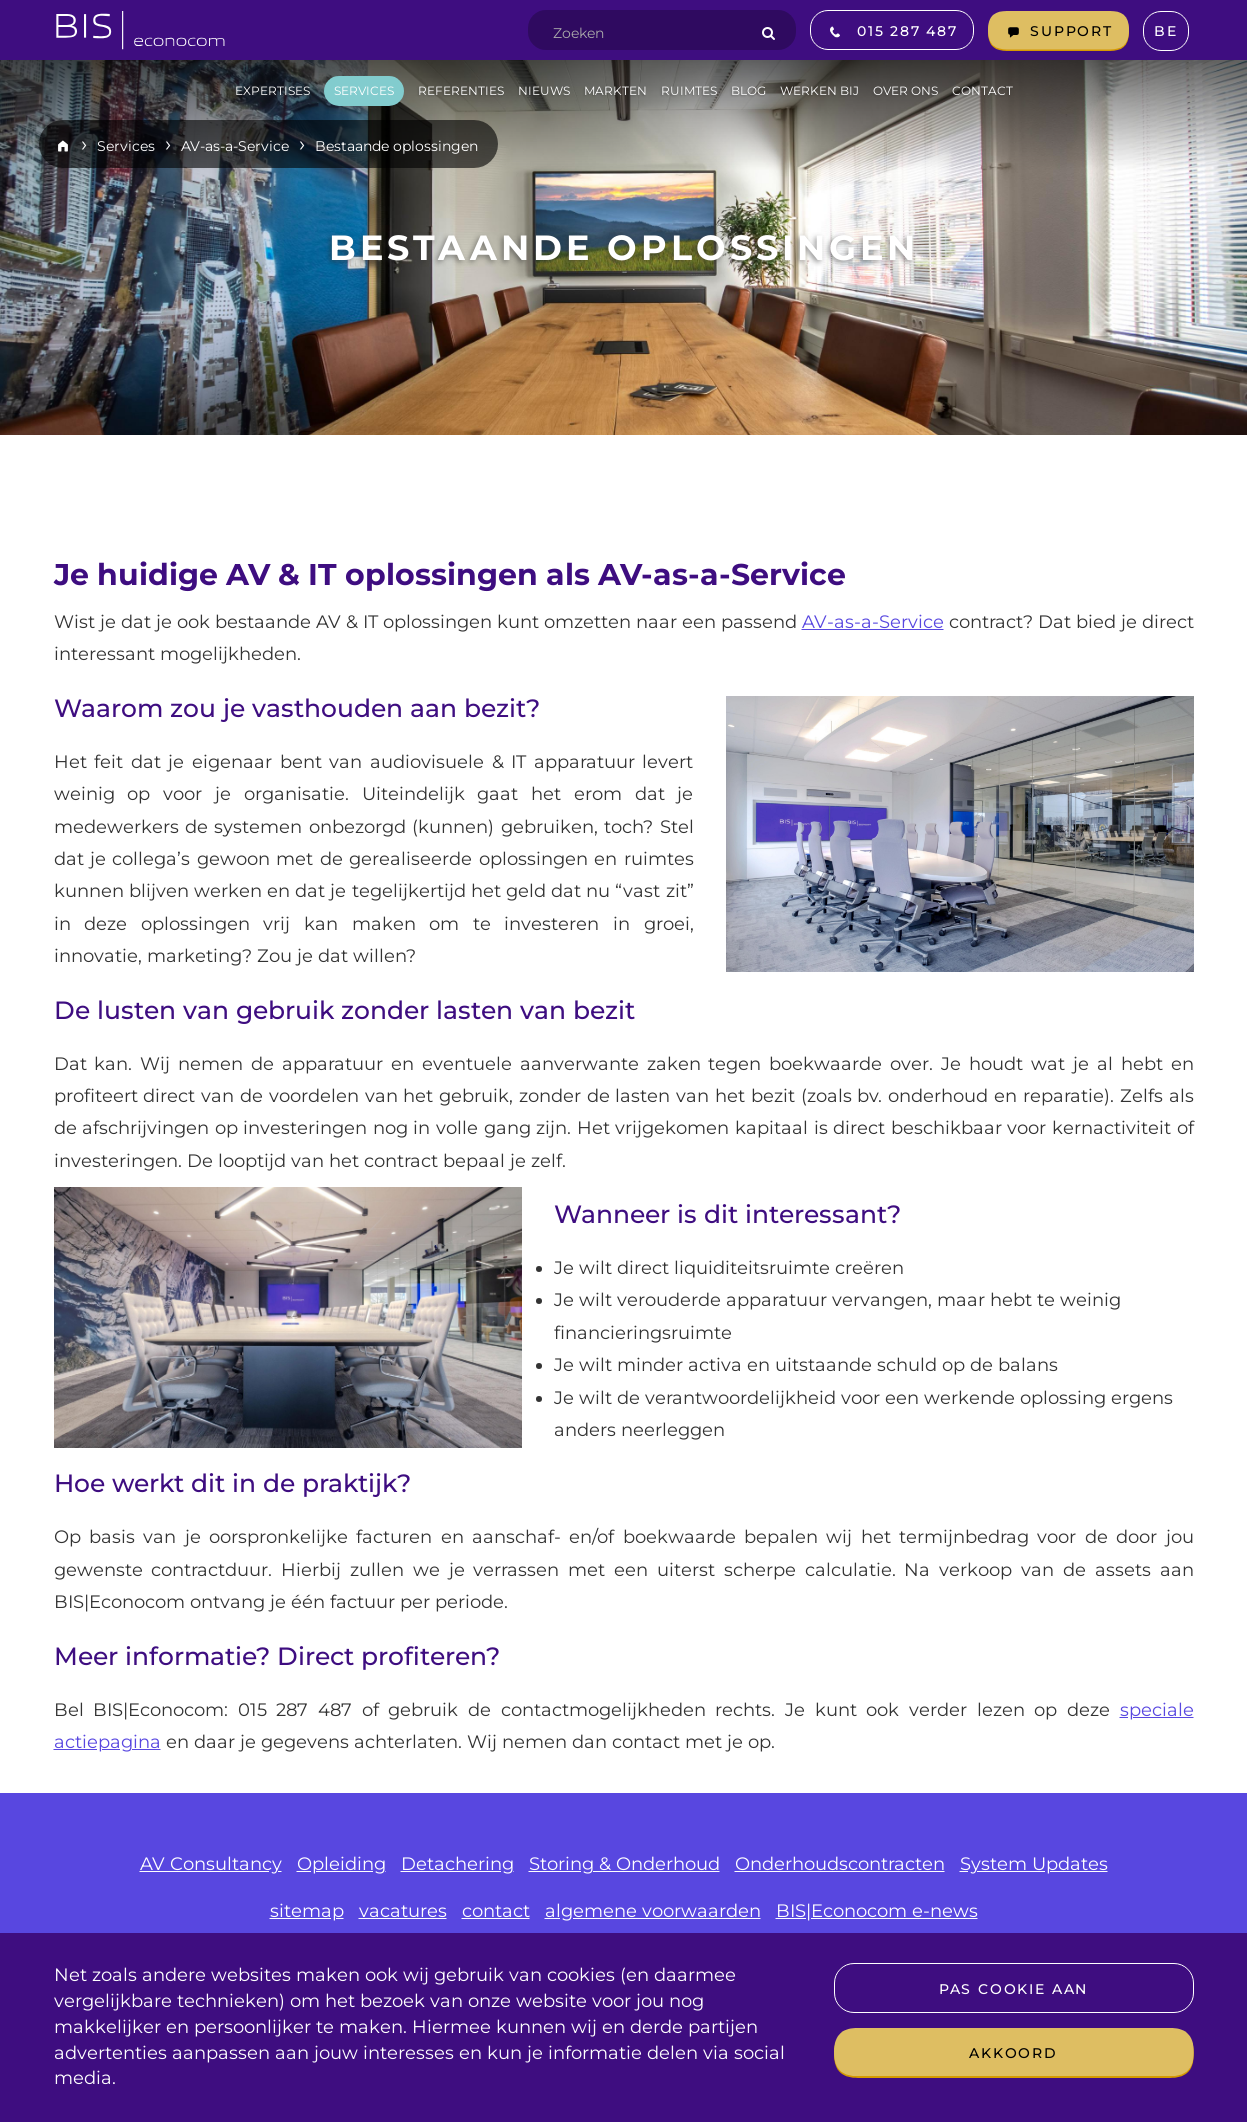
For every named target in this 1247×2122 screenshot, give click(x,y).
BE (1166, 31)
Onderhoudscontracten (840, 1864)
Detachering (457, 1864)
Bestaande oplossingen (396, 146)
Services (126, 146)
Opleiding (341, 1864)
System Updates (1034, 1864)
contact (496, 1911)
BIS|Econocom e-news (877, 1911)
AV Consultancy (211, 1864)
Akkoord (1013, 2053)
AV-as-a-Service (235, 146)
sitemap (307, 1911)
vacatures (403, 1911)
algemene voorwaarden (653, 1911)
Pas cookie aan (1013, 1989)
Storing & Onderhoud (624, 1864)
